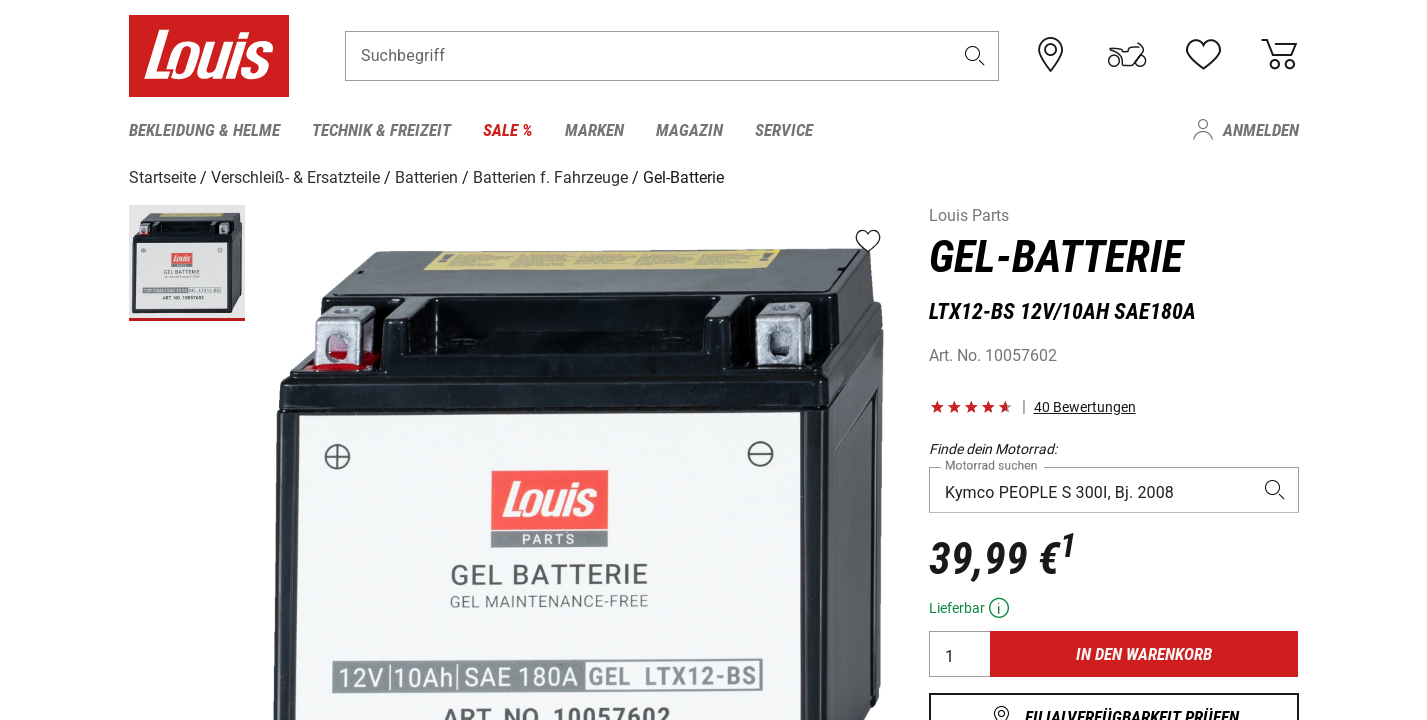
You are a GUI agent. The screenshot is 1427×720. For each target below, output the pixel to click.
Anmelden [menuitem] (1261, 130)
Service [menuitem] (784, 130)
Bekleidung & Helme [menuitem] (204, 130)
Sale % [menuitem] (508, 130)
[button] (974, 56)
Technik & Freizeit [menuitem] (381, 130)
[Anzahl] (960, 653)
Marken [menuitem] (594, 130)
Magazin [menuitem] (689, 130)
